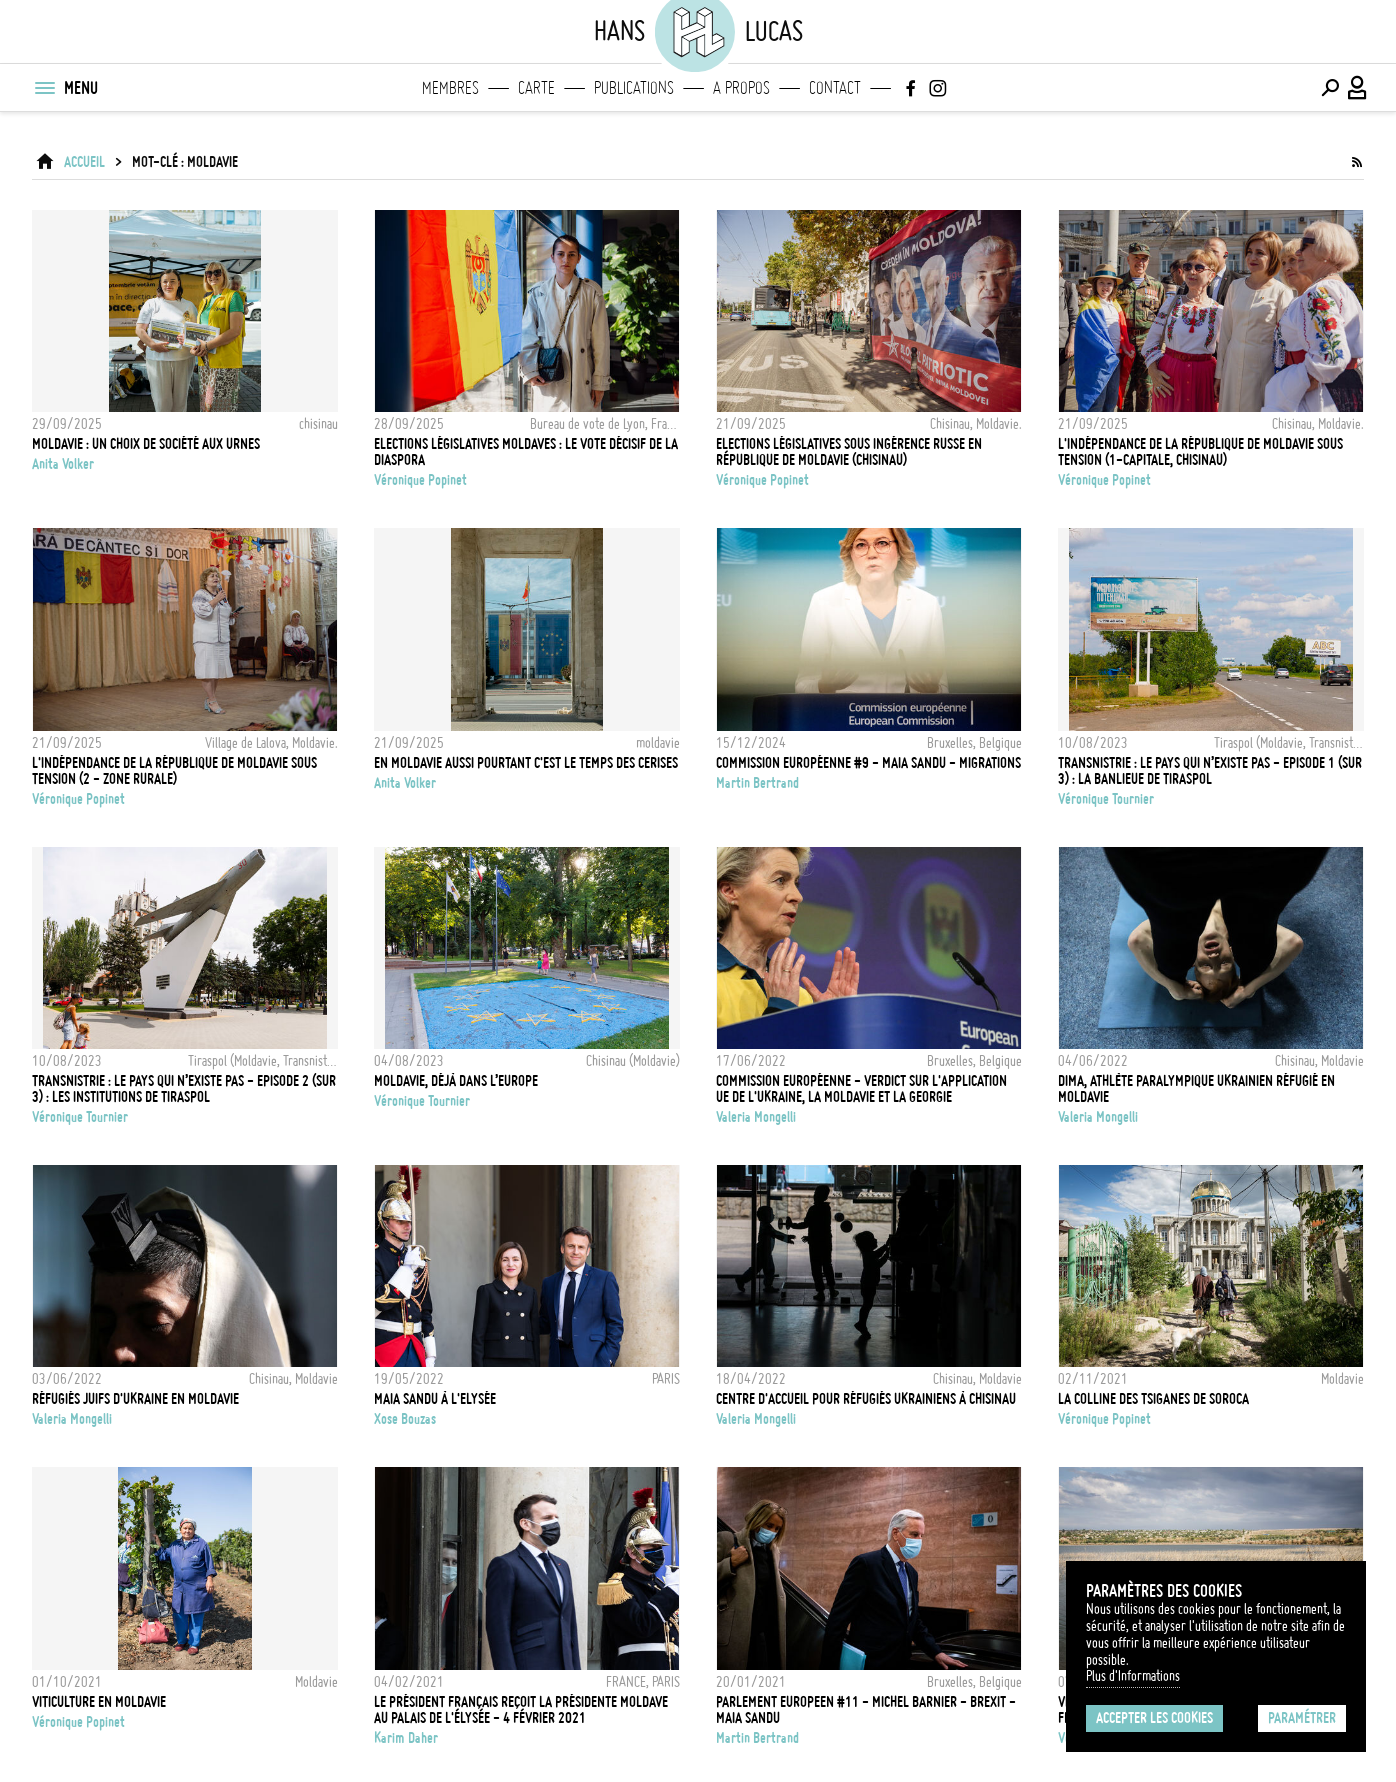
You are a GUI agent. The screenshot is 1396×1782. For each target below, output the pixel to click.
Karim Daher (406, 1738)
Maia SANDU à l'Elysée (435, 1399)
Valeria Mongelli (756, 1117)
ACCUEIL (84, 162)
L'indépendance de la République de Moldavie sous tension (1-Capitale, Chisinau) (1200, 452)
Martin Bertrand (757, 783)
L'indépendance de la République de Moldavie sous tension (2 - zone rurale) (174, 771)
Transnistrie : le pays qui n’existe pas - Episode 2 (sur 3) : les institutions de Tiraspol (184, 1089)
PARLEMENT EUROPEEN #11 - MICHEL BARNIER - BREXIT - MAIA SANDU (866, 1710)
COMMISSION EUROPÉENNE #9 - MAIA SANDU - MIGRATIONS (868, 763)
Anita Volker (63, 464)
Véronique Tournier (1106, 799)
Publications (634, 88)
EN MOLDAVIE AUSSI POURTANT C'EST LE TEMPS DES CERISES (526, 763)
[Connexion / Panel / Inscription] (1358, 88)
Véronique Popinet (420, 480)
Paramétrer (1302, 1718)
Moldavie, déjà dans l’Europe (456, 1081)
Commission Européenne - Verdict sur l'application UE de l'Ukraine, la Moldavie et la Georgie (861, 1089)
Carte (536, 88)
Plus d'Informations (1133, 1676)
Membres (450, 88)
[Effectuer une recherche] (1330, 88)
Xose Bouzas (405, 1419)
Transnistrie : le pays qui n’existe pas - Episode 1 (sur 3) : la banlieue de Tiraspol (1210, 771)
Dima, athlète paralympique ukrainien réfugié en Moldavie (1196, 1089)
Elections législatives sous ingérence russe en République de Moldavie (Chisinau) (849, 452)
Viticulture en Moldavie (99, 1702)
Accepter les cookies (1154, 1718)
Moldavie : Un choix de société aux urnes (146, 444)
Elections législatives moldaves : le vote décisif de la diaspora (526, 452)
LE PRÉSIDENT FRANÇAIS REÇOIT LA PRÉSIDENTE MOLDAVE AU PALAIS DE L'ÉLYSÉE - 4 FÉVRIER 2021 (521, 1710)
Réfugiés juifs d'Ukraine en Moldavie (135, 1399)
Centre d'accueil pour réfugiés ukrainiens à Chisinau (866, 1399)
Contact (835, 88)
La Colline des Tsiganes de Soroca (1153, 1399)
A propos (741, 88)
